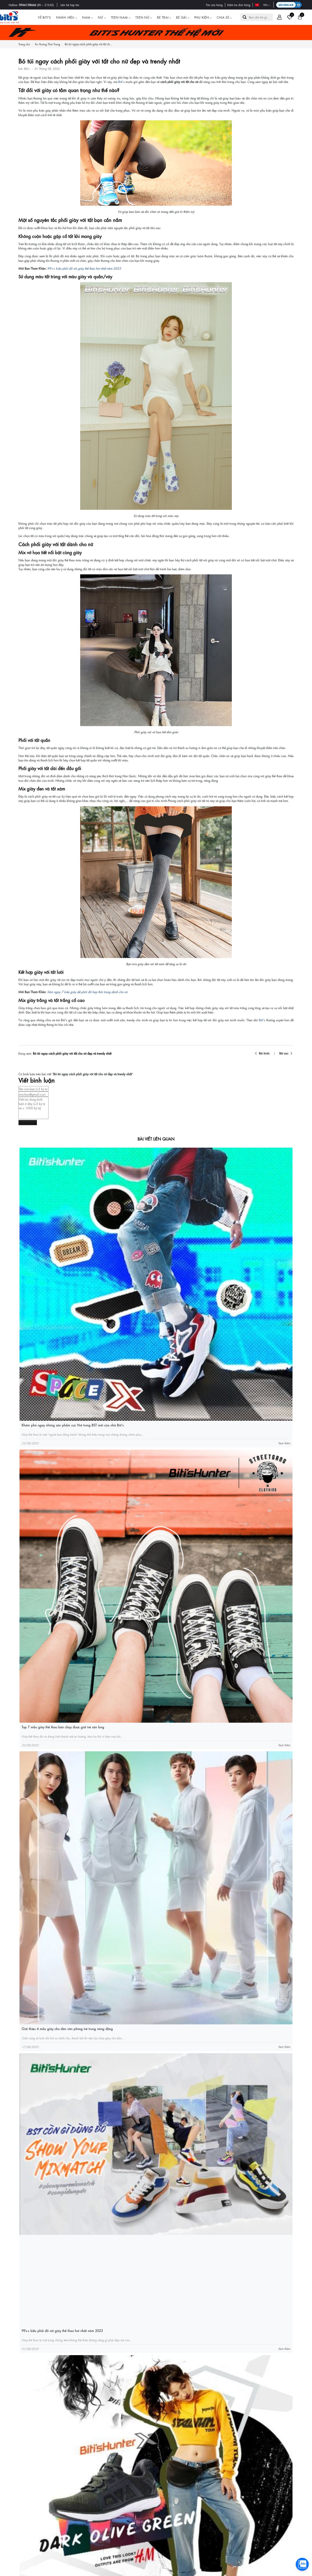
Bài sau (283, 1053)
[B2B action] (289, 5)
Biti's (121, 81)
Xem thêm (284, 1443)
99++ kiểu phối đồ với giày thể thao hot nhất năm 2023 (62, 2330)
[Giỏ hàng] (299, 17)
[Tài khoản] (279, 17)
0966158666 (27, 5)
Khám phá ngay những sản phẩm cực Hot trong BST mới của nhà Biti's (73, 1425)
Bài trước (264, 1053)
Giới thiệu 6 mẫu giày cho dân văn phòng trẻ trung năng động (67, 2029)
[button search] (244, 17)
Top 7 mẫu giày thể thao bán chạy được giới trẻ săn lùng (63, 1727)
